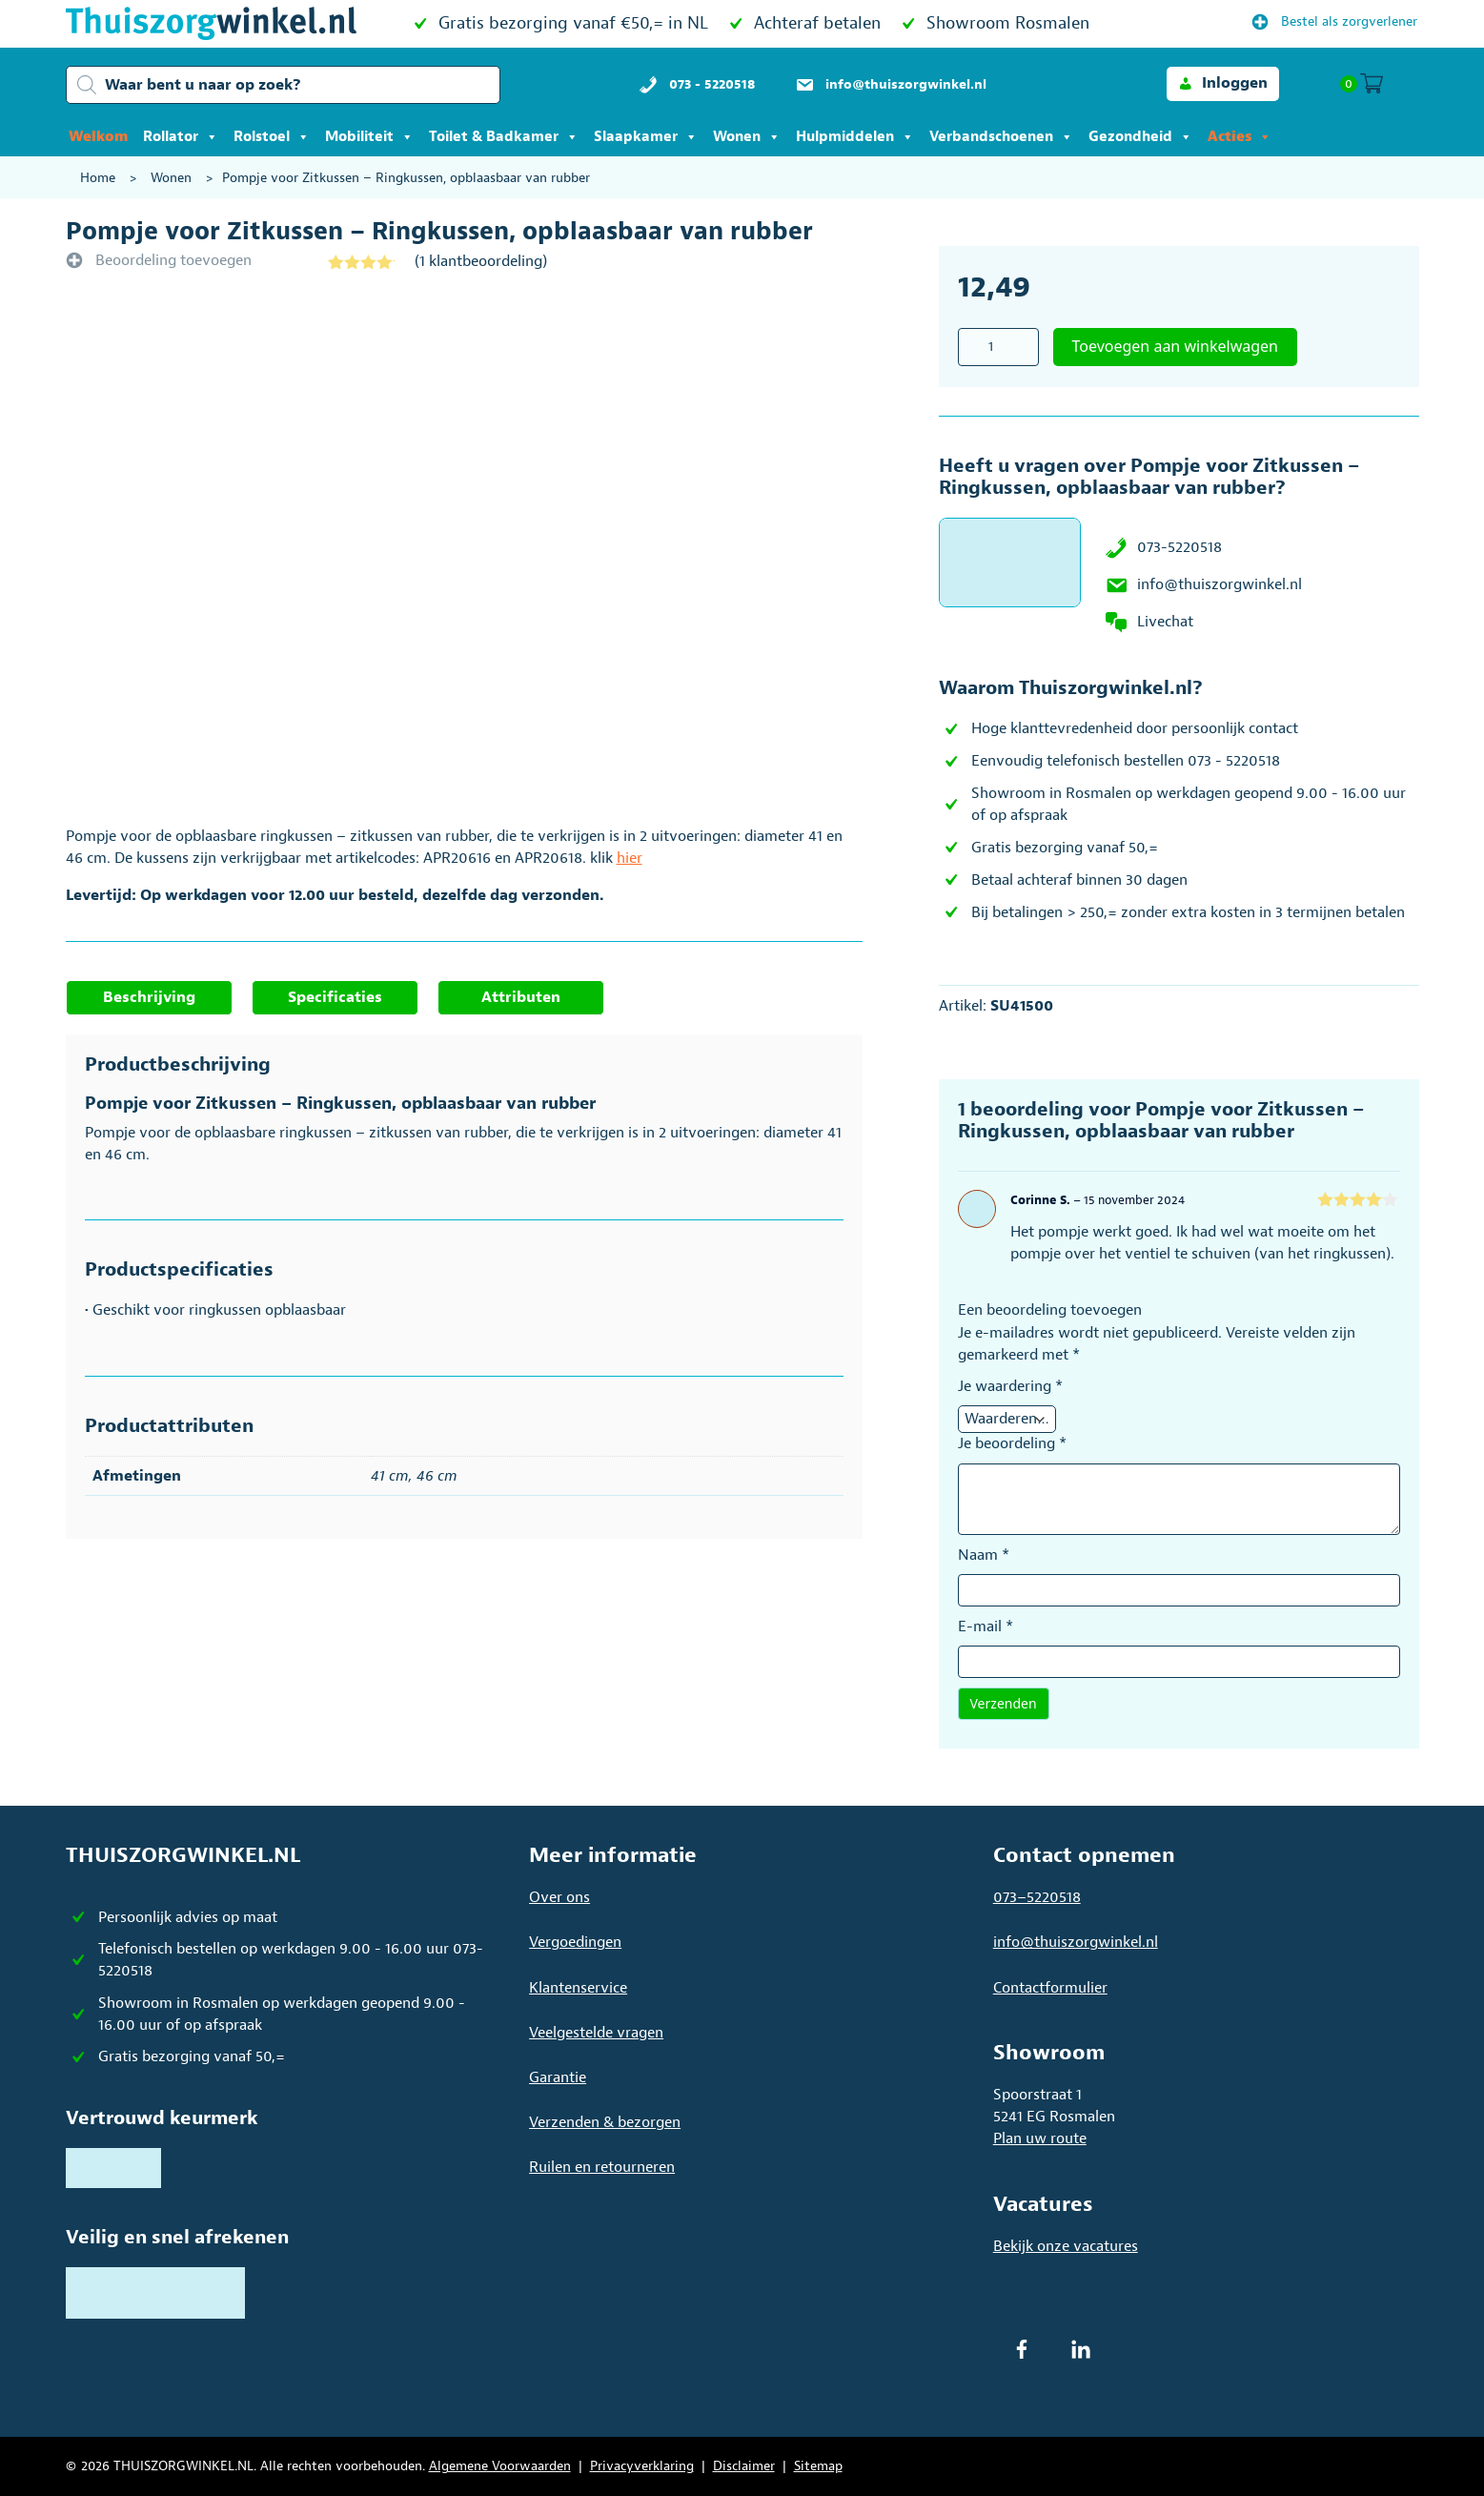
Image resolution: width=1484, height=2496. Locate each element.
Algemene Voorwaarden (500, 2466)
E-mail (985, 1626)
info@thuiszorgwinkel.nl (1219, 584)
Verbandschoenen (1001, 137)
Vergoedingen (575, 1942)
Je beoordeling (1012, 1443)
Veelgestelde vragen (596, 2032)
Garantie (557, 2077)
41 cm (390, 1475)
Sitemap (818, 2466)
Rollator (180, 137)
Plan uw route (1040, 2138)
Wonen (747, 137)
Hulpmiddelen (855, 137)
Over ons (559, 1897)
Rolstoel (272, 137)
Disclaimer (744, 2466)
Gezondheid (1140, 137)
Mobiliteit (369, 137)
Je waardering (1010, 1386)
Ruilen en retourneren (602, 2167)
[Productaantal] (998, 347)
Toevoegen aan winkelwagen (1175, 346)
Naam (983, 1555)
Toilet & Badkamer (504, 137)
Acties (1239, 137)
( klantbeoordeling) (481, 261)
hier (629, 858)
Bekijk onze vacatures (1065, 2246)
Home (97, 178)
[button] (1223, 83)
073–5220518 (1037, 1897)
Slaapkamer (646, 137)
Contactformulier (1050, 1987)
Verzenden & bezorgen (605, 2122)
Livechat (1165, 621)
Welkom (98, 137)
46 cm (437, 1475)
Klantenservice (578, 1987)
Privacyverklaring (642, 2466)
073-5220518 (1179, 547)
